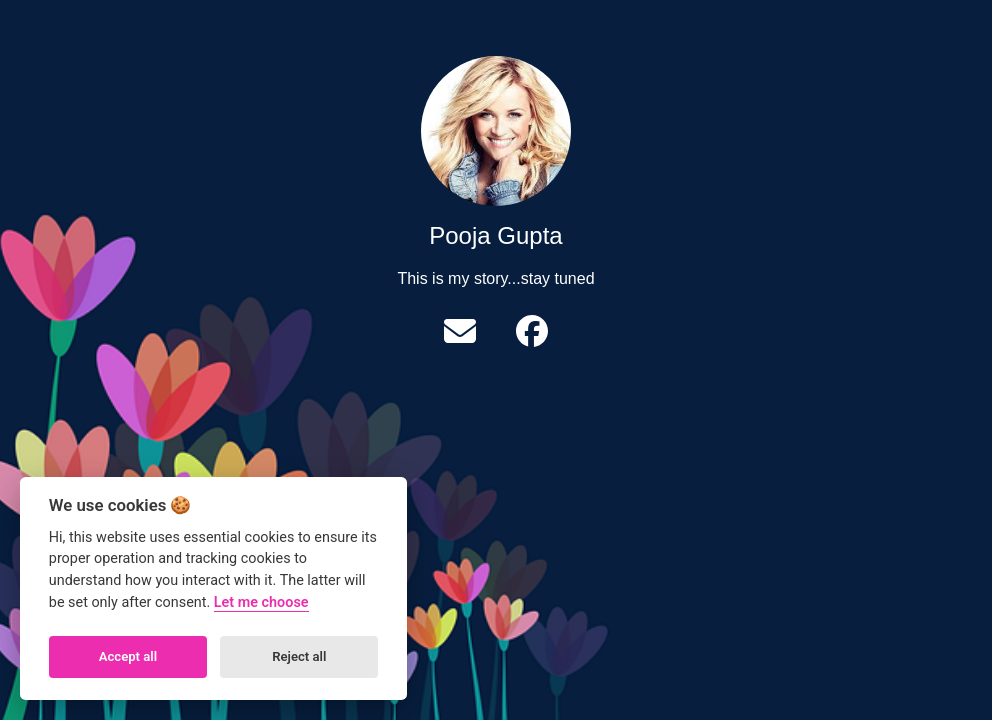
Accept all (128, 656)
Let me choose (261, 602)
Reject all (299, 656)
